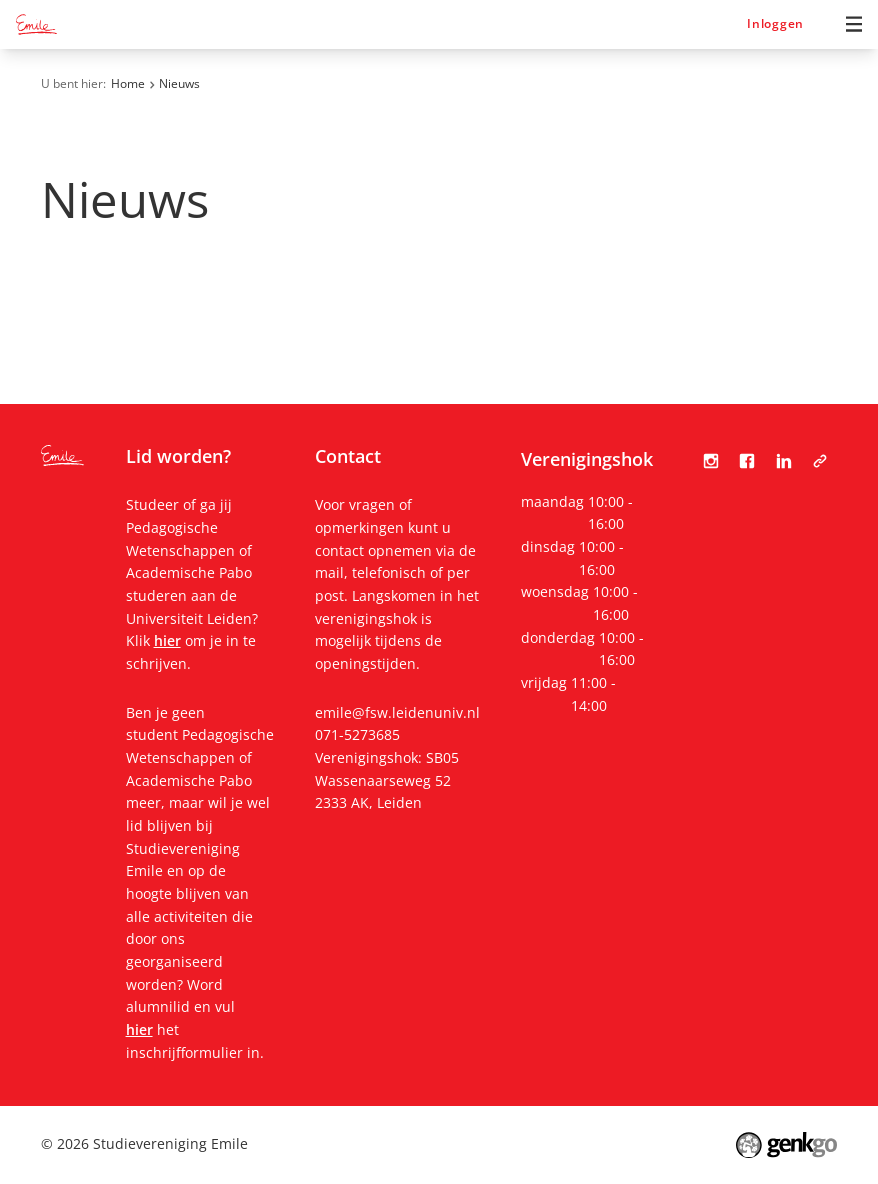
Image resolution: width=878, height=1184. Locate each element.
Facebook (747, 461)
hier (167, 640)
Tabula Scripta (820, 461)
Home (128, 83)
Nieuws (179, 83)
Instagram (711, 461)
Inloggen (775, 23)
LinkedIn (784, 461)
